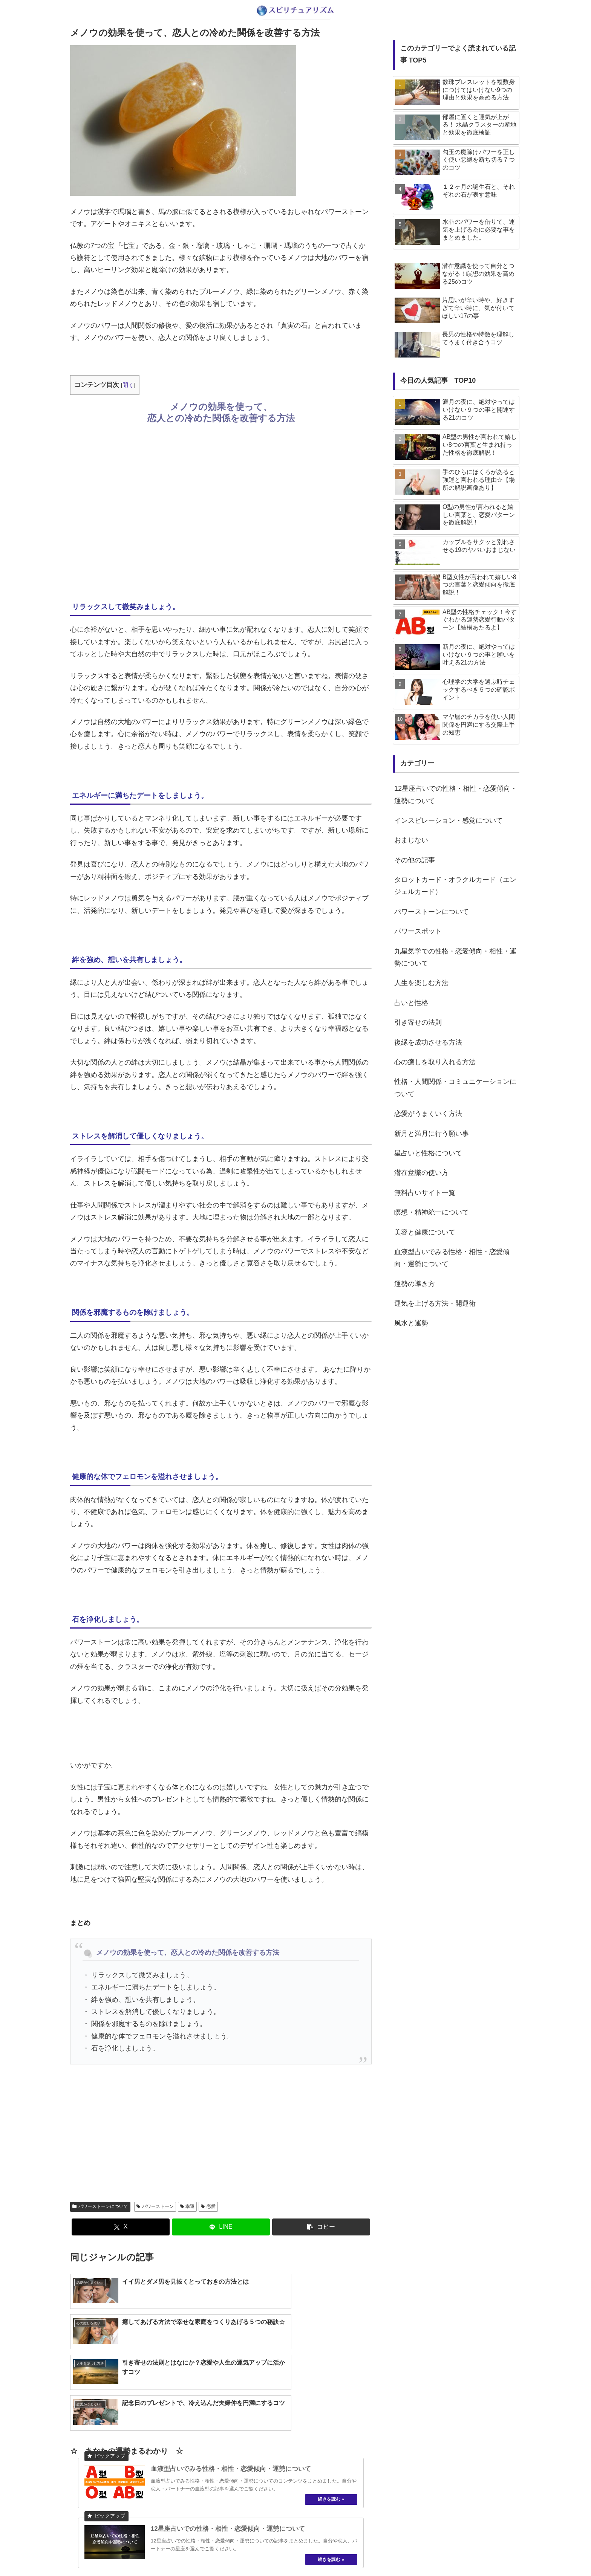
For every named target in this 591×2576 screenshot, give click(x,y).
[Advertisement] (221, 511)
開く (128, 385)
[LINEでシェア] (221, 2226)
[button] (321, 2226)
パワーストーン (155, 2206)
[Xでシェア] (121, 2226)
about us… (265, 2553)
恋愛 (208, 2206)
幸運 (187, 2206)
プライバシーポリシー (312, 2553)
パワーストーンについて (100, 2206)
